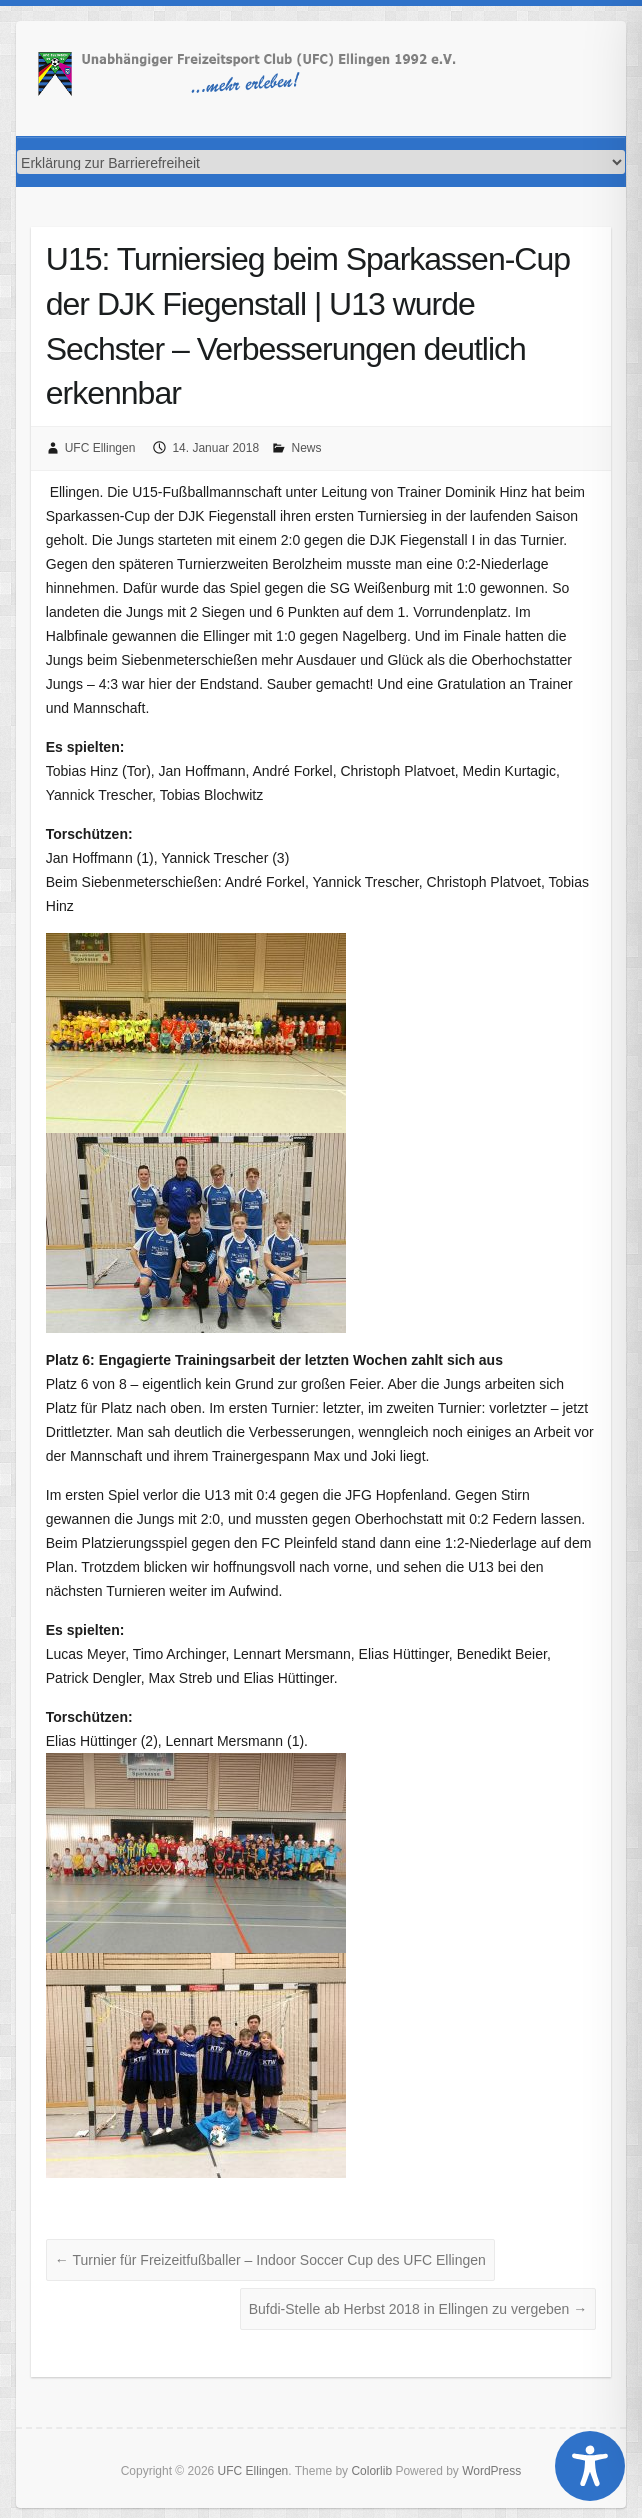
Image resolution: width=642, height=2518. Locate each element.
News (306, 448)
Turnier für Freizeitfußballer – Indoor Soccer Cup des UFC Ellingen (270, 2260)
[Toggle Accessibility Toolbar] (590, 2466)
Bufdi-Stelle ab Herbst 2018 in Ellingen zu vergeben (418, 2309)
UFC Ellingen (100, 448)
